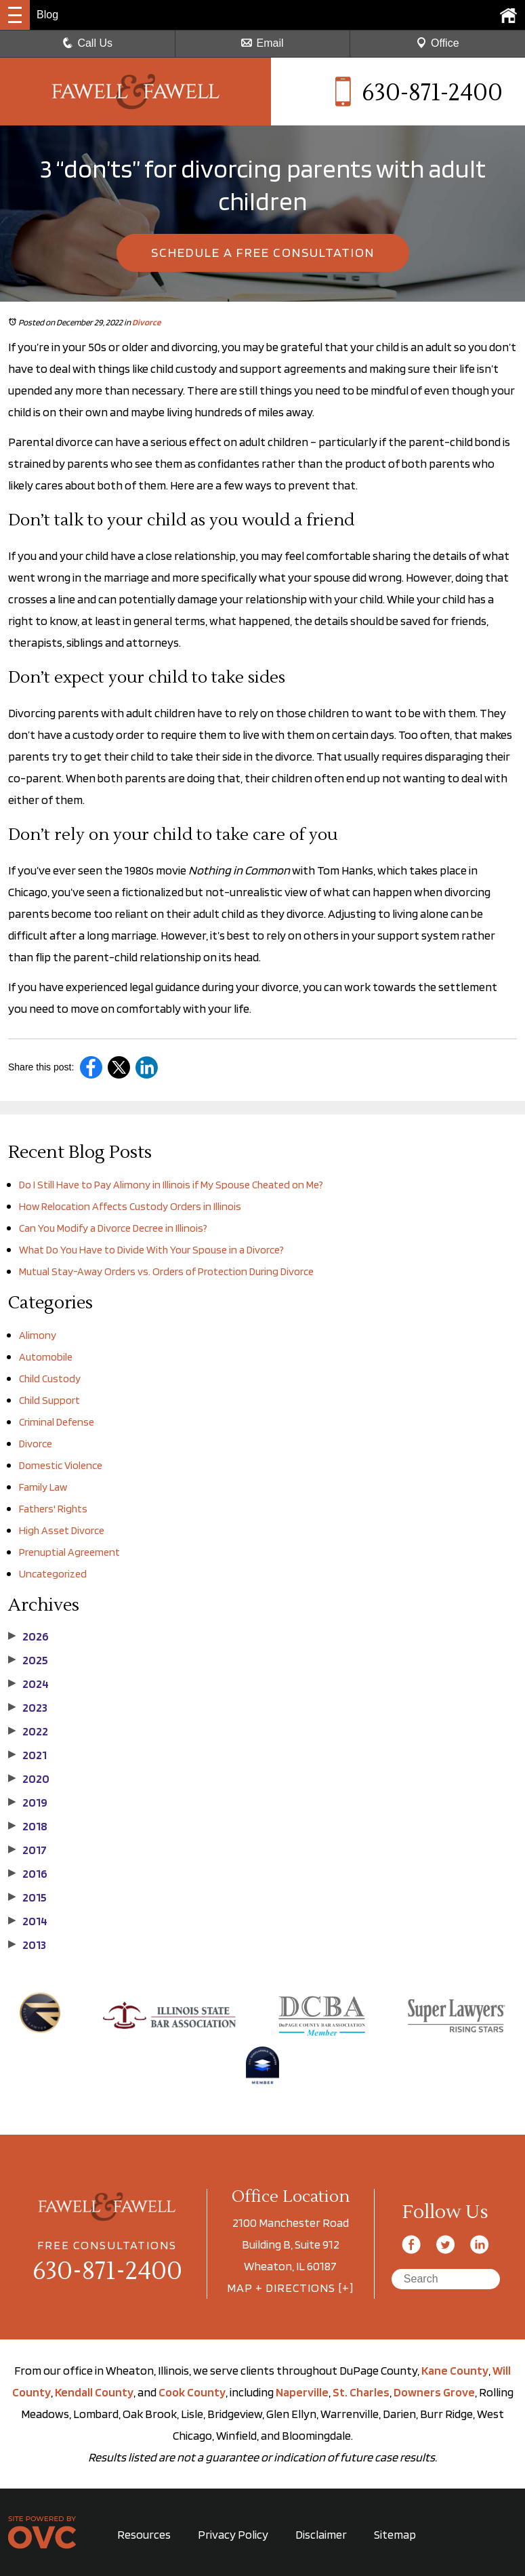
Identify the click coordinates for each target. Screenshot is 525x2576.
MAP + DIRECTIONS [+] (290, 2287)
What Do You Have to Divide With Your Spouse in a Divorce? (151, 1249)
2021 (27, 1755)
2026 (28, 1636)
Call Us (87, 43)
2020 (28, 1779)
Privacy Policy (233, 2534)
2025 (28, 1660)
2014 (27, 1921)
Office (437, 43)
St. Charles (361, 2392)
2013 (27, 1945)
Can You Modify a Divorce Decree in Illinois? (113, 1228)
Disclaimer (321, 2534)
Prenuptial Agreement (69, 1552)
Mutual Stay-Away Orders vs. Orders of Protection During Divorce (166, 1271)
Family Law (43, 1487)
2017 (27, 1850)
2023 (27, 1707)
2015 (27, 1897)
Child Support (49, 1400)
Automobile (45, 1356)
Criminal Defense (56, 1421)
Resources (144, 2534)
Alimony (37, 1335)
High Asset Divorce (61, 1530)
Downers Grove (434, 2392)
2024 (28, 1684)
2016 (27, 1873)
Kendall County (94, 2392)
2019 (27, 1802)
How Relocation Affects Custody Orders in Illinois (130, 1206)
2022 (28, 1731)
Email (262, 43)
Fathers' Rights (53, 1508)
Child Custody (50, 1378)
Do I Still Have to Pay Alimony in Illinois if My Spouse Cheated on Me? (171, 1184)
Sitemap (395, 2534)
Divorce (146, 322)
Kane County (454, 2370)
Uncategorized (53, 1573)
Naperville (302, 2392)
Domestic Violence (60, 1465)
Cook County (192, 2392)
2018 (27, 1826)
